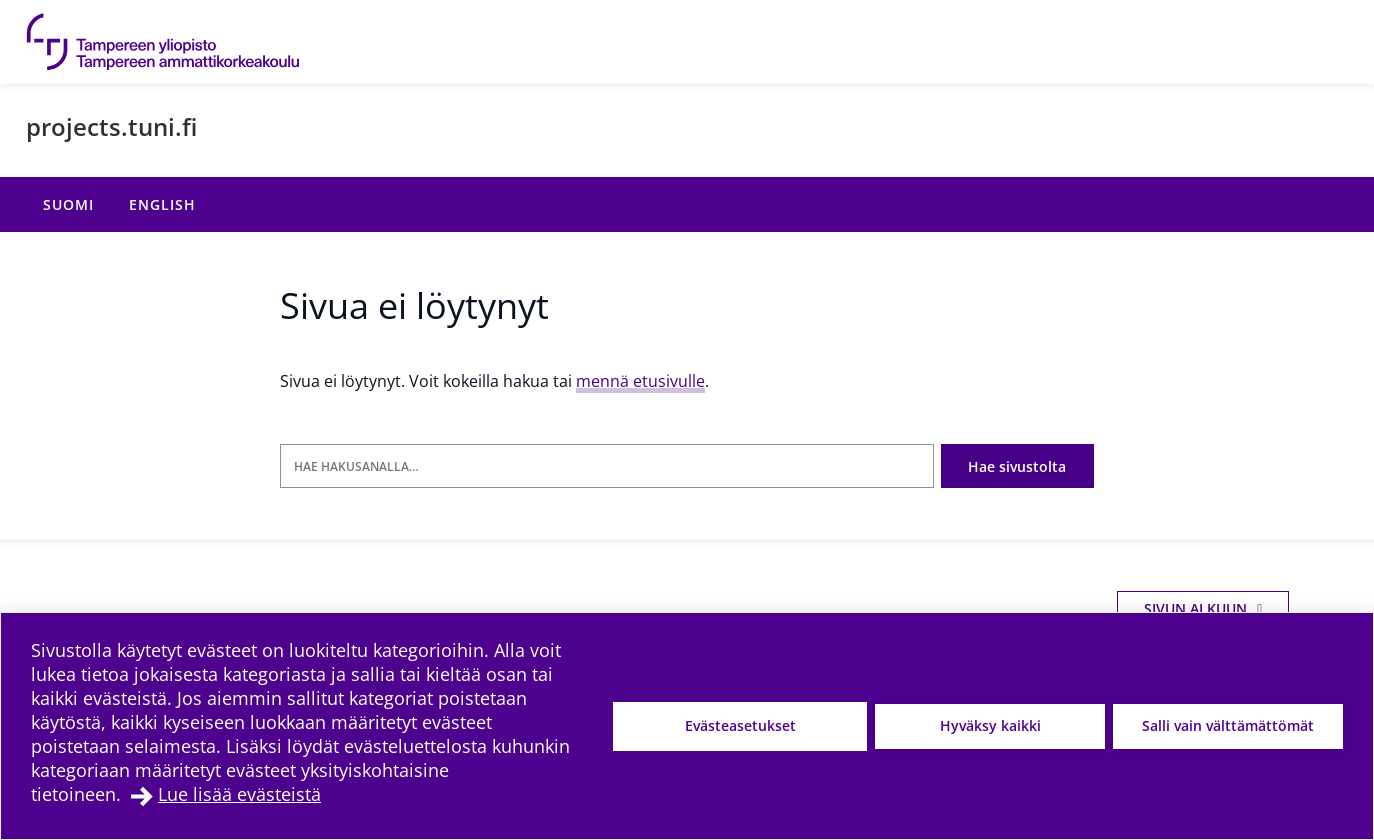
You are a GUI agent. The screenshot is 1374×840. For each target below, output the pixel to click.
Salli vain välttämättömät (1228, 725)
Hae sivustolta (1017, 466)
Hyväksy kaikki (990, 725)
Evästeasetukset (740, 725)
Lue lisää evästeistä (239, 794)
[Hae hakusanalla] (607, 466)
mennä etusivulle (640, 381)
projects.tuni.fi (111, 126)
